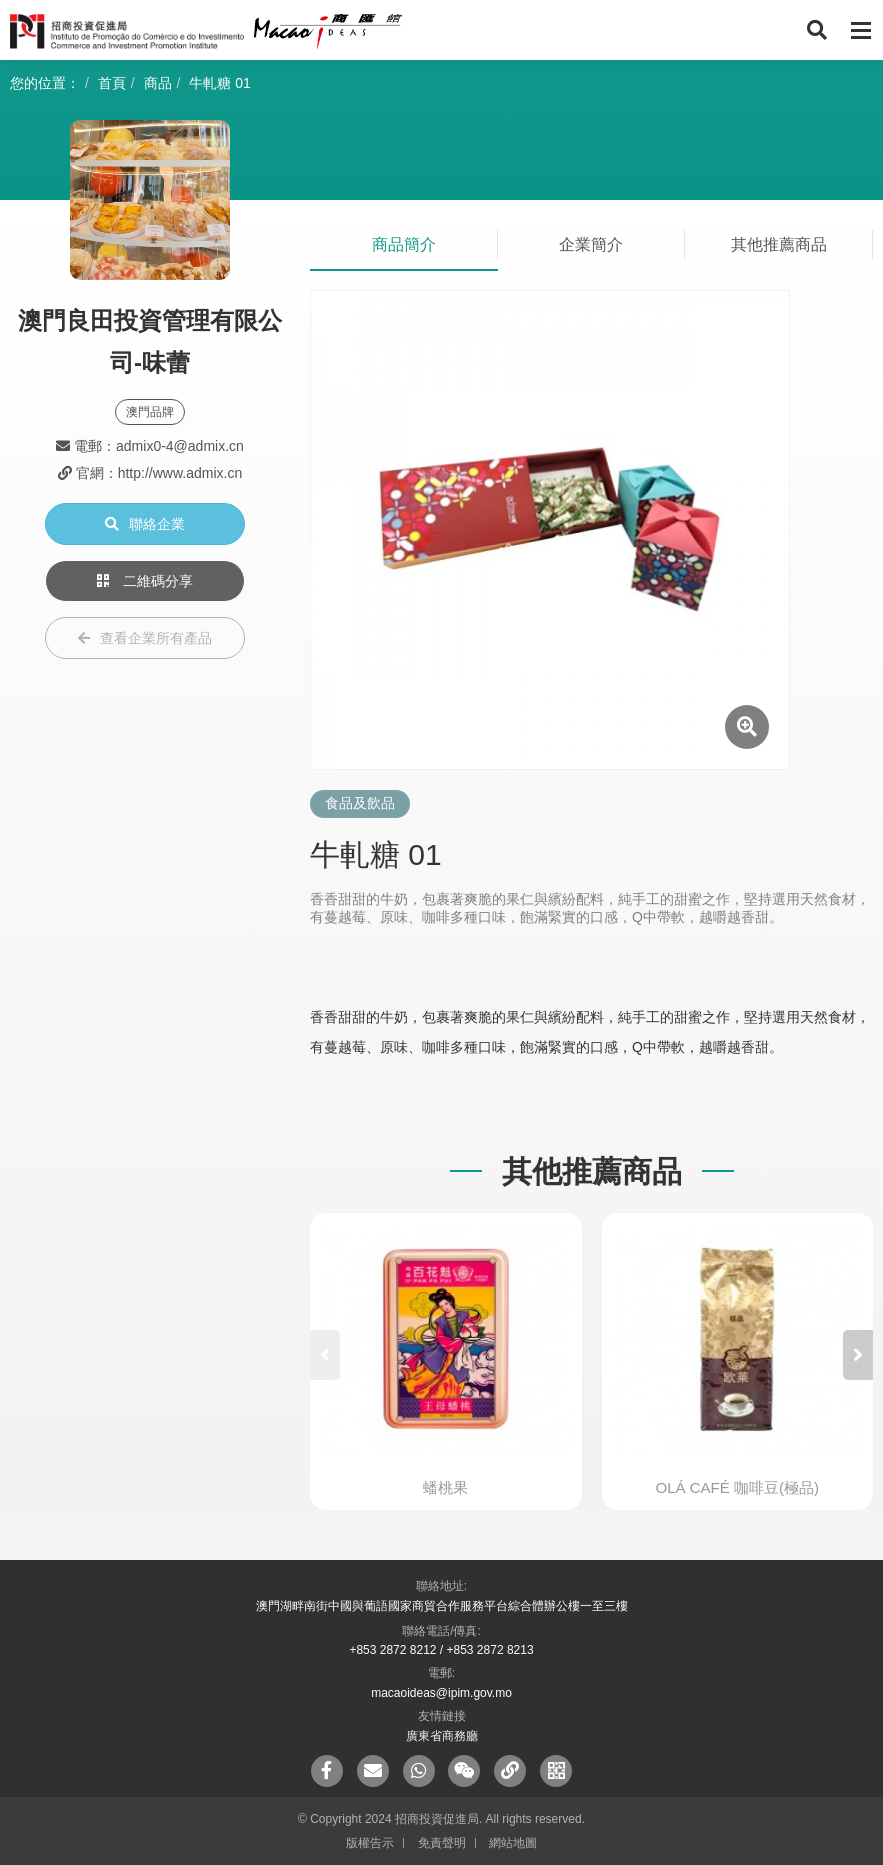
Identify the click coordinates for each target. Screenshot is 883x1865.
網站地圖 (513, 1843)
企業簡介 (591, 244)
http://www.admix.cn (180, 473)
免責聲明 (442, 1843)
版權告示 (370, 1843)
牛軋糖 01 (219, 83)
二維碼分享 (145, 581)
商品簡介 (404, 244)
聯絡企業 (145, 524)
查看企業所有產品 (145, 638)
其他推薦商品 (779, 244)
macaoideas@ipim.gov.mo (441, 1693)
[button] (858, 1355)
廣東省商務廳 (442, 1736)
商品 (158, 83)
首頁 (112, 83)
